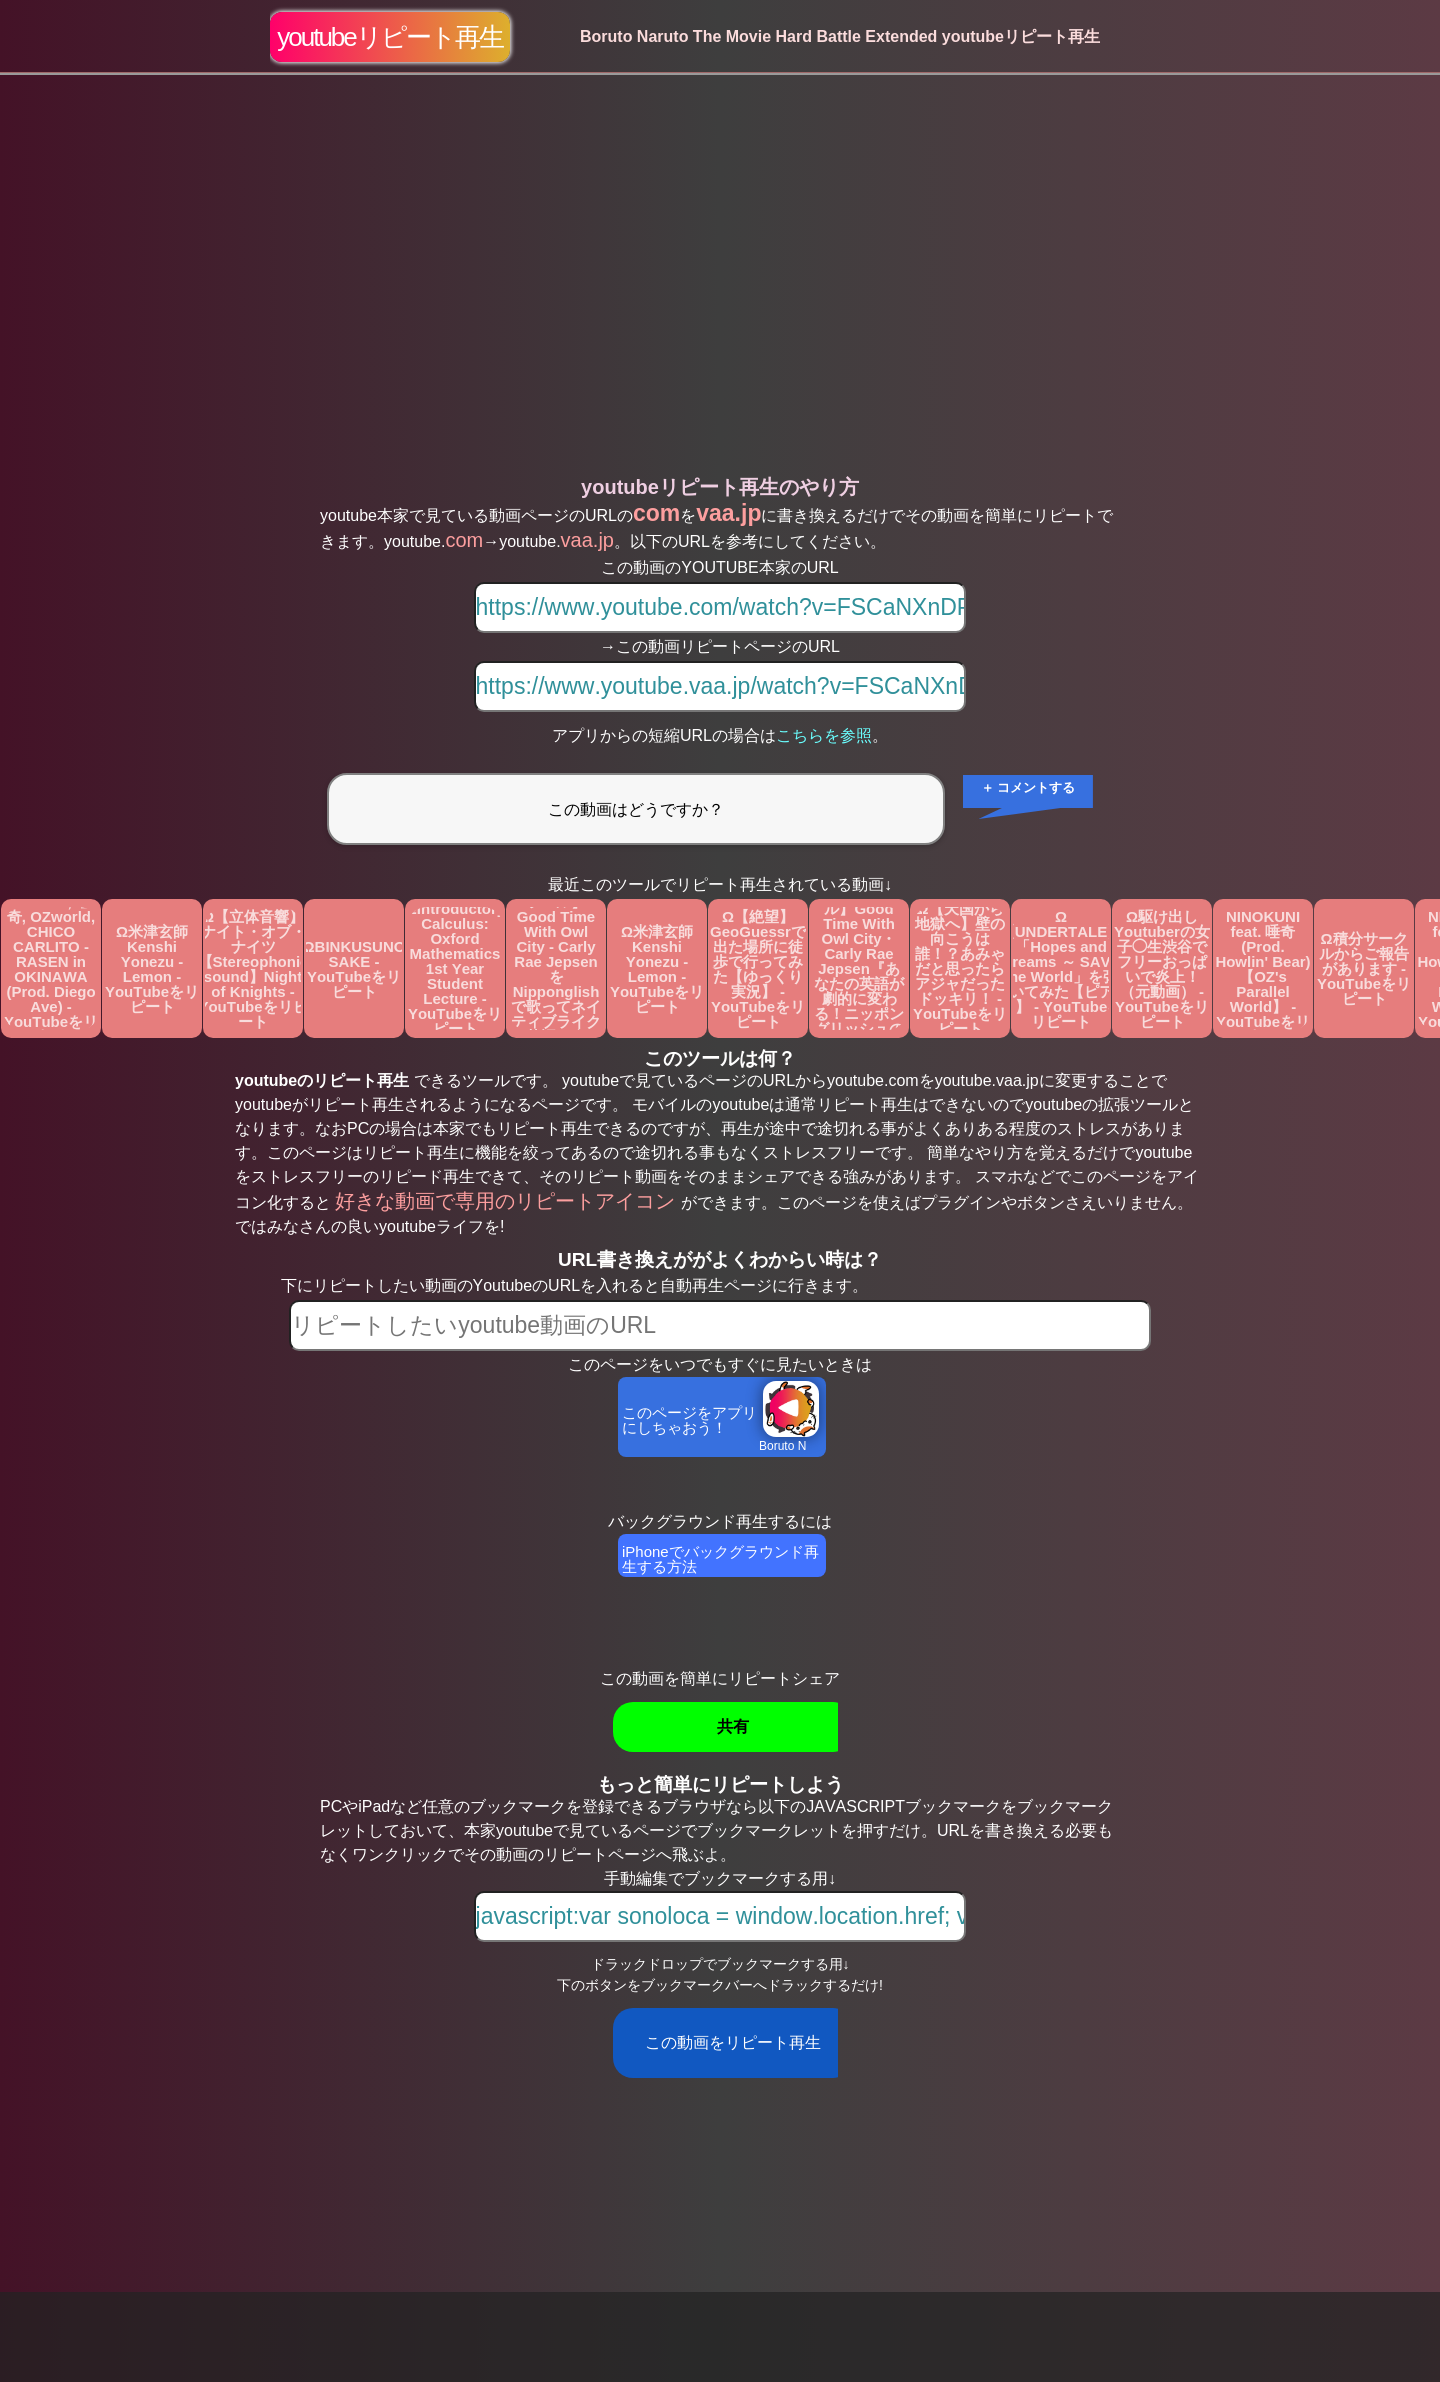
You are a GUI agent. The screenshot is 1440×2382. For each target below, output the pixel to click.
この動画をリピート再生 (733, 2042)
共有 (733, 1726)
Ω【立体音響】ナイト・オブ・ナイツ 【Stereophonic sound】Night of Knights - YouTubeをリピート (253, 969)
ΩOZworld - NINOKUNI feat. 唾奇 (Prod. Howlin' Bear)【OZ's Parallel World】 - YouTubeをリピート (1262, 968)
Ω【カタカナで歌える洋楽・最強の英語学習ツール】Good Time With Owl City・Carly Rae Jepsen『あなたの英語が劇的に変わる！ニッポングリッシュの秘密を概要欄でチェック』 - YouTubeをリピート (859, 968)
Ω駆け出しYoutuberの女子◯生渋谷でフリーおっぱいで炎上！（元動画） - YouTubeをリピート (1162, 969)
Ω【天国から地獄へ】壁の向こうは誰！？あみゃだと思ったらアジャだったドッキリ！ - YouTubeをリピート (960, 968)
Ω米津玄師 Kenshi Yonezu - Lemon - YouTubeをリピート (152, 969)
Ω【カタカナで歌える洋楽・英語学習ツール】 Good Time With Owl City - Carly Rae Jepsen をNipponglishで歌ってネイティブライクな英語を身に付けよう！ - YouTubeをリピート (556, 968)
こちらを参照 (824, 735)
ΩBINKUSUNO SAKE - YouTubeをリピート (354, 969)
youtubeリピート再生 (390, 37)
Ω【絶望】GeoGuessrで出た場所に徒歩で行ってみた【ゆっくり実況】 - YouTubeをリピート (758, 969)
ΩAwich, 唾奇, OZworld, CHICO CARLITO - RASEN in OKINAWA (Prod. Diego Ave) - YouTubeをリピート (51, 968)
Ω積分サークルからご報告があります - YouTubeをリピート (1364, 968)
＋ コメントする (1028, 787)
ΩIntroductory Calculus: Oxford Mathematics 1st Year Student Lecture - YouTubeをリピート (455, 968)
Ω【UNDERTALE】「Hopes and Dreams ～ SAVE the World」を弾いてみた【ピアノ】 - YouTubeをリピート (1061, 969)
